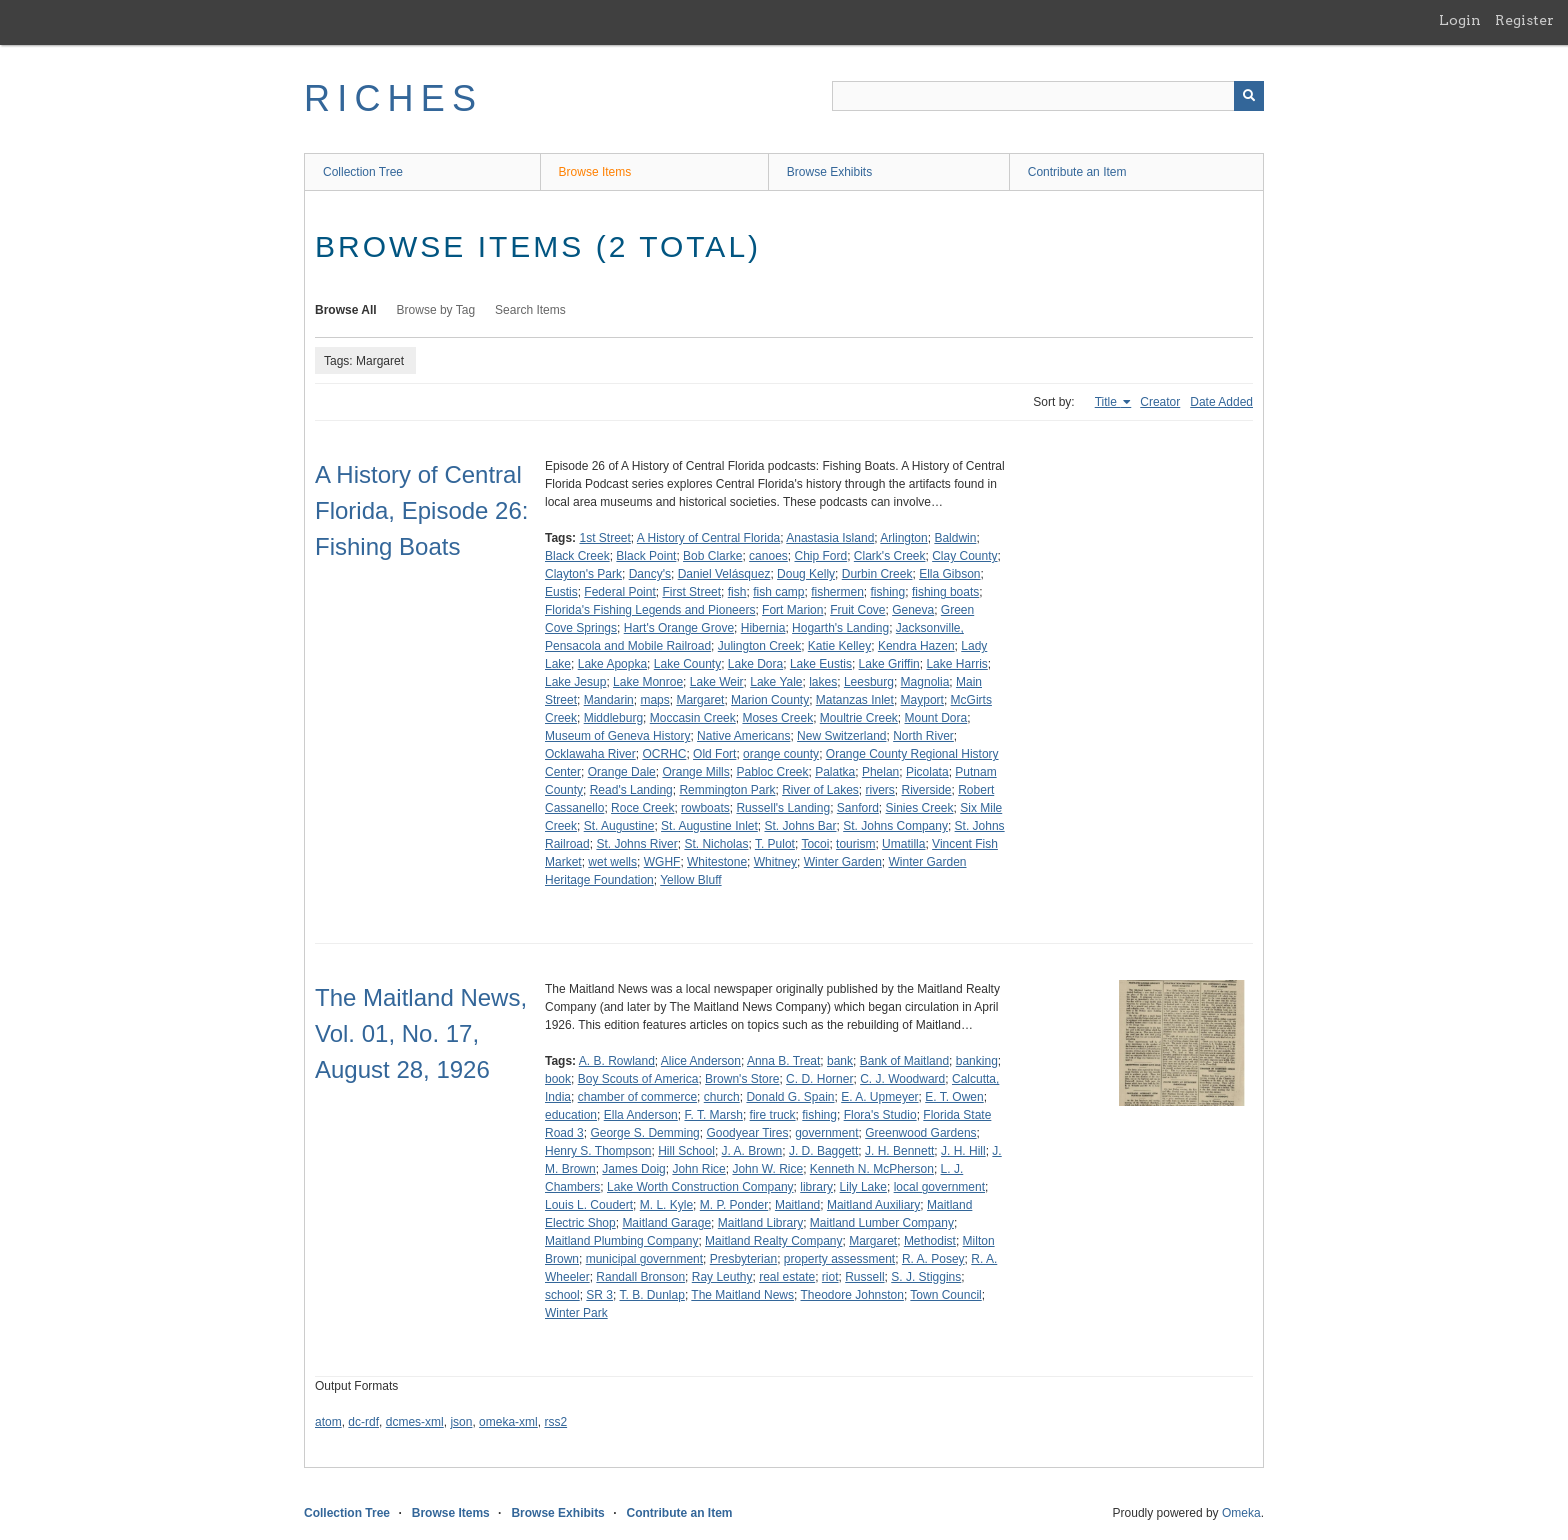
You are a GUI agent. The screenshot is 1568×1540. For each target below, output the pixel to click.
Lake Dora (755, 664)
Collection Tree (363, 172)
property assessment (839, 1259)
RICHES (393, 98)
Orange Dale (622, 772)
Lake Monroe (648, 682)
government (826, 1133)
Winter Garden (843, 862)
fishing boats (945, 592)
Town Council (945, 1295)
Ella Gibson (949, 574)
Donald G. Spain (790, 1097)
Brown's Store (742, 1079)
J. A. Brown (752, 1151)
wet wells (612, 862)
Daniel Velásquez (724, 574)
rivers (880, 790)
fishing (888, 592)
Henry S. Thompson (598, 1151)
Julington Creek (759, 646)
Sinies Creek (920, 808)
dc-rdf (363, 1422)
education (571, 1115)
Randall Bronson (640, 1277)
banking (977, 1061)
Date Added (1221, 402)
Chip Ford (820, 556)
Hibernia (763, 628)
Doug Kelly (806, 574)
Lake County (687, 664)
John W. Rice (767, 1169)
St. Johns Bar (800, 826)
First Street (691, 592)
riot (830, 1277)
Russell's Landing (783, 808)
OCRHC (664, 754)
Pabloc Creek (772, 772)
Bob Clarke (712, 556)
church (722, 1097)
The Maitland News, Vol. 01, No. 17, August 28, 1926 (421, 1033)
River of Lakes (820, 790)
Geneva (913, 610)
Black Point (646, 556)
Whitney (775, 862)
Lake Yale (776, 682)
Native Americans (743, 736)
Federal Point (619, 592)
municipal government (644, 1259)
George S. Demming (644, 1133)
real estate (787, 1277)
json (461, 1422)
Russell (864, 1277)
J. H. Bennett (899, 1151)
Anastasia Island (830, 538)
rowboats (705, 808)
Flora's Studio (880, 1115)
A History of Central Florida (708, 538)
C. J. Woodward (902, 1079)
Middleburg (613, 718)
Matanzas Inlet (855, 700)
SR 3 (599, 1295)
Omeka (1241, 1513)
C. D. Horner (819, 1079)
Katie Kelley (839, 646)
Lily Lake (863, 1187)
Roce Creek (642, 808)
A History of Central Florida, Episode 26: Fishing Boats (421, 510)
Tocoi (815, 844)
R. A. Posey (933, 1259)
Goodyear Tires (747, 1133)
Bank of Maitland (904, 1061)
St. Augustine (619, 826)
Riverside (927, 790)
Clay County (964, 556)
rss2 (555, 1422)
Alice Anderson (701, 1061)
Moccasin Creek (693, 718)
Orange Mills (695, 772)
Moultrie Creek (859, 718)
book (558, 1079)
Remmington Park (727, 790)
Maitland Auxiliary (873, 1205)
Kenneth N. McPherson (872, 1169)
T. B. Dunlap (652, 1295)
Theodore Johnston (852, 1295)
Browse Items (595, 172)
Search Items (530, 310)
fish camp (778, 592)
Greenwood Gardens (920, 1133)
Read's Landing (631, 790)
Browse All (346, 310)
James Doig (633, 1169)
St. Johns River (636, 844)
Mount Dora (936, 718)
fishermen (837, 592)
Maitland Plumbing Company (621, 1241)
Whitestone (717, 862)
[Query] (1048, 96)
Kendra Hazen (916, 646)
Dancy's (650, 574)
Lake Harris (956, 664)
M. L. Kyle (666, 1205)
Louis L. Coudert (589, 1205)
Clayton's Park (583, 574)
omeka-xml (508, 1422)
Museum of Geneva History (617, 736)
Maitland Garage (666, 1223)
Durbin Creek (877, 574)
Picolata (927, 772)
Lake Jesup (575, 682)
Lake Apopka (612, 664)
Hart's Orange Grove (679, 628)
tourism (855, 844)
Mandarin (609, 700)
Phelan (880, 772)
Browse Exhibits (829, 172)
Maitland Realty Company (773, 1241)
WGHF (662, 862)
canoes (768, 556)
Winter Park (576, 1313)
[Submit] (1249, 96)
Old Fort (714, 754)
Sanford (858, 808)
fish (737, 592)
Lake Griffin (889, 664)
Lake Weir (717, 682)
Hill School (686, 1151)
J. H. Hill (963, 1151)
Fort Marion (792, 610)
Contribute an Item (1077, 172)
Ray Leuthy (722, 1277)
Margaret (700, 700)
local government (939, 1187)
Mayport (922, 700)
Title (1108, 402)
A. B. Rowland (617, 1061)
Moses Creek (777, 718)
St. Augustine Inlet (709, 826)
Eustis (561, 592)
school (562, 1295)
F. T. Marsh (713, 1115)
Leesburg (869, 682)
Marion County (770, 700)
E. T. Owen (954, 1097)
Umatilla (903, 844)
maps (654, 700)
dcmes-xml (415, 1422)
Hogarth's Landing (840, 628)
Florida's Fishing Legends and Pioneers (650, 610)
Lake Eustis (821, 664)
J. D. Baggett (823, 1151)
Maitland (797, 1205)
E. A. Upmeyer (879, 1097)
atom (328, 1422)
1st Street (604, 538)
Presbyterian (743, 1259)
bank (840, 1061)
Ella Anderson (641, 1115)
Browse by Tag (436, 310)
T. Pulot (775, 844)
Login (1460, 20)
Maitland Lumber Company (882, 1223)
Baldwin (955, 538)
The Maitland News (742, 1295)
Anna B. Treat (783, 1061)
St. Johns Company (895, 826)
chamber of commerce (637, 1097)
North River (923, 736)
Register (1524, 20)
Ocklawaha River (590, 754)
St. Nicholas (716, 844)
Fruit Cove (857, 610)
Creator (1160, 402)
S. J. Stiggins (926, 1277)
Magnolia (925, 682)
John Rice (698, 1169)
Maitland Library (760, 1223)
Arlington (903, 538)
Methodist (930, 1241)
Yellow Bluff (690, 880)
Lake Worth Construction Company (700, 1187)
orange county (781, 754)
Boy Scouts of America (638, 1079)
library (816, 1187)
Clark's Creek (890, 556)
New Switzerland (841, 736)
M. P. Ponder (734, 1205)
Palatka (835, 772)
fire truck (773, 1115)
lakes (823, 682)
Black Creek (577, 556)
